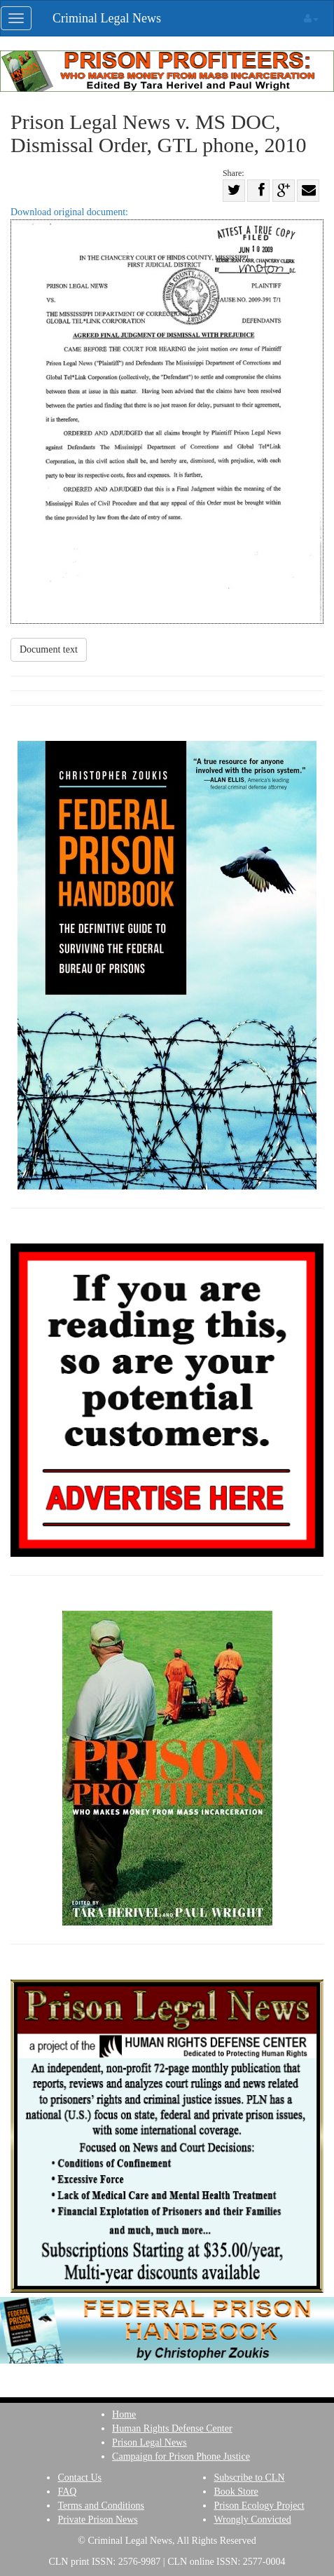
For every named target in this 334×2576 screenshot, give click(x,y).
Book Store (236, 2491)
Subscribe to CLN (249, 2477)
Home (124, 2414)
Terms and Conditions (100, 2505)
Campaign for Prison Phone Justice (181, 2456)
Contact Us (79, 2477)
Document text (49, 649)
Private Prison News (97, 2519)
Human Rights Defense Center (172, 2428)
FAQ (66, 2491)
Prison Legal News (149, 2442)
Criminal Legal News (107, 18)
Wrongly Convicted (252, 2519)
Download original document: (167, 415)
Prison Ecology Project (259, 2505)
